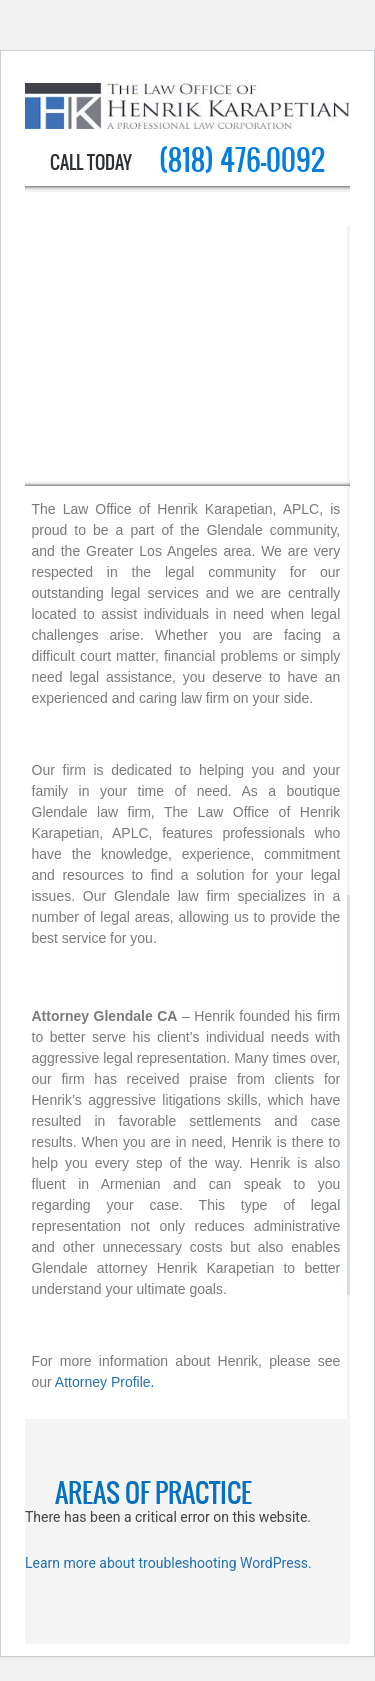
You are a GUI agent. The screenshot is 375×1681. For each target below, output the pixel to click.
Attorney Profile (103, 1382)
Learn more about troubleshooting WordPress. (168, 1563)
